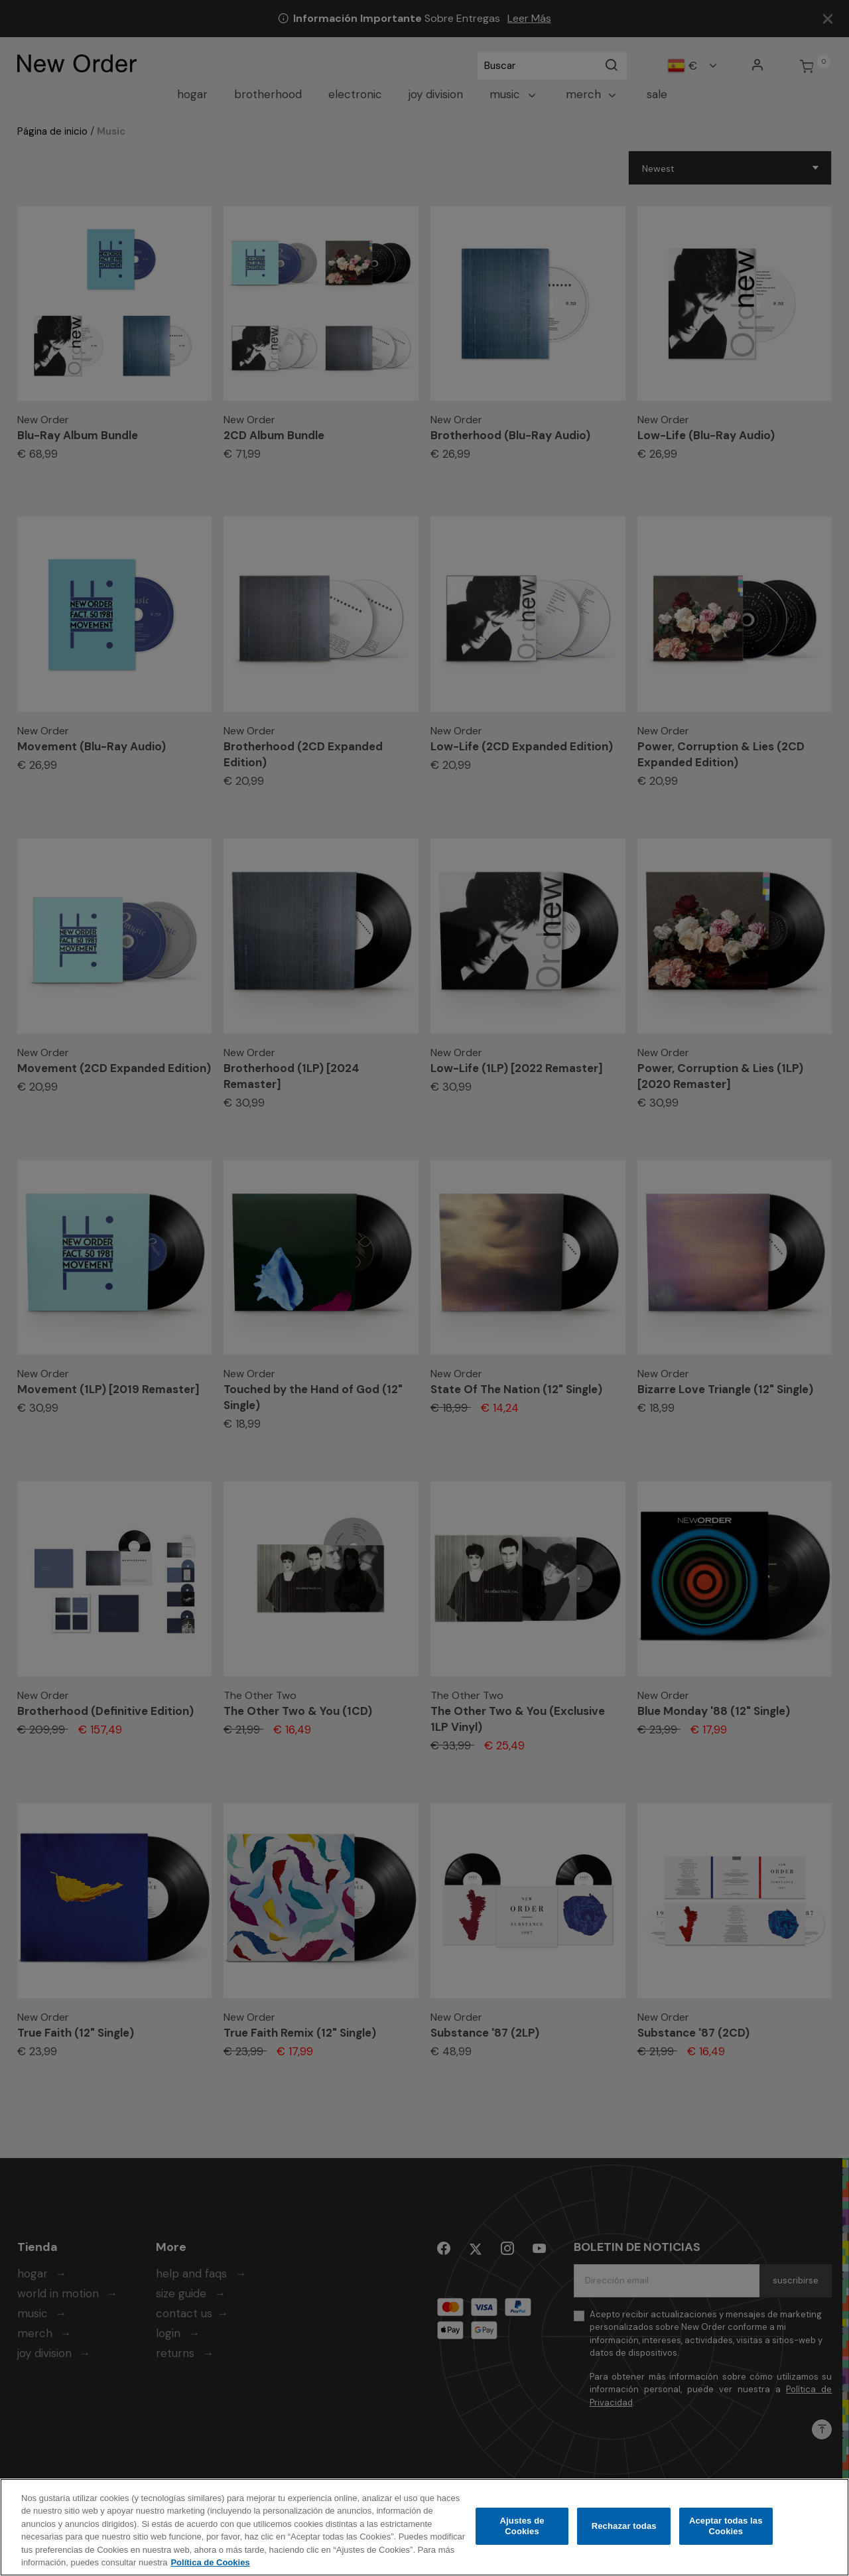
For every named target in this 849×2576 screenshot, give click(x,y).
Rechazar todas (624, 2527)
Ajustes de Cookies (522, 2527)
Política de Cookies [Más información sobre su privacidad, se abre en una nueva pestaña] (209, 2564)
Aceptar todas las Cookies (726, 2527)
